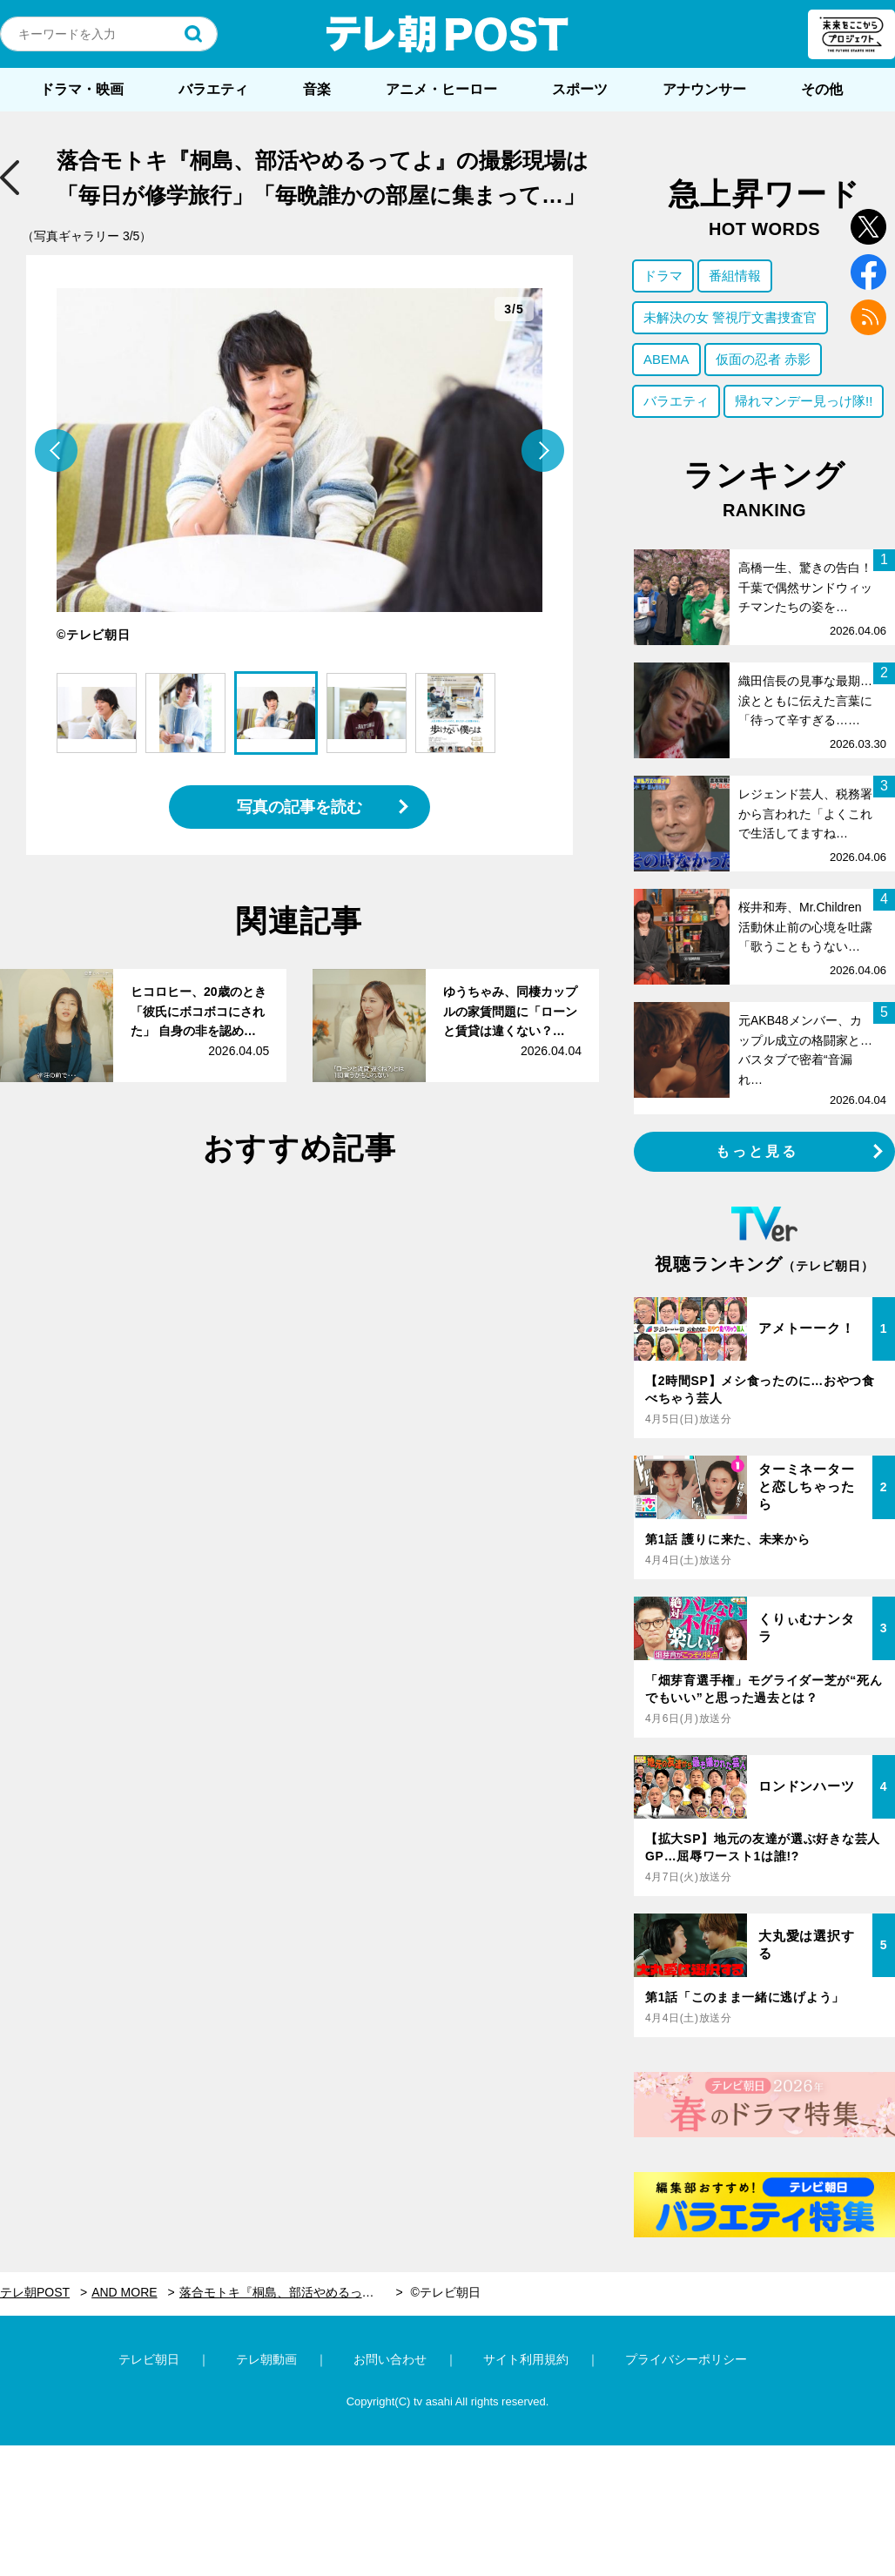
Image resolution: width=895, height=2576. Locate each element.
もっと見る (757, 1151)
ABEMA (666, 359)
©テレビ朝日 (445, 2292)
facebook (868, 272)
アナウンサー (704, 89)
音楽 (317, 89)
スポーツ (580, 89)
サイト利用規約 (526, 2359)
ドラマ (663, 275)
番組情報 (735, 275)
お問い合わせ (390, 2359)
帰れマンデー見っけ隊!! (803, 400)
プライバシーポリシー (686, 2359)
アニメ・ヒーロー (441, 89)
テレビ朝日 (148, 2359)
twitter (868, 227)
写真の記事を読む (299, 807)
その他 (822, 89)
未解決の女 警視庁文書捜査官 (730, 317)
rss (868, 317)
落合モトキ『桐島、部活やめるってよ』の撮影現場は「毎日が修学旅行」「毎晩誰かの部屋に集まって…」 (291, 2292)
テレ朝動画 (266, 2359)
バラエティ (213, 89)
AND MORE (124, 2292)
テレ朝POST (447, 34)
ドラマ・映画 (82, 89)
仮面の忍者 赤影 (763, 359)
